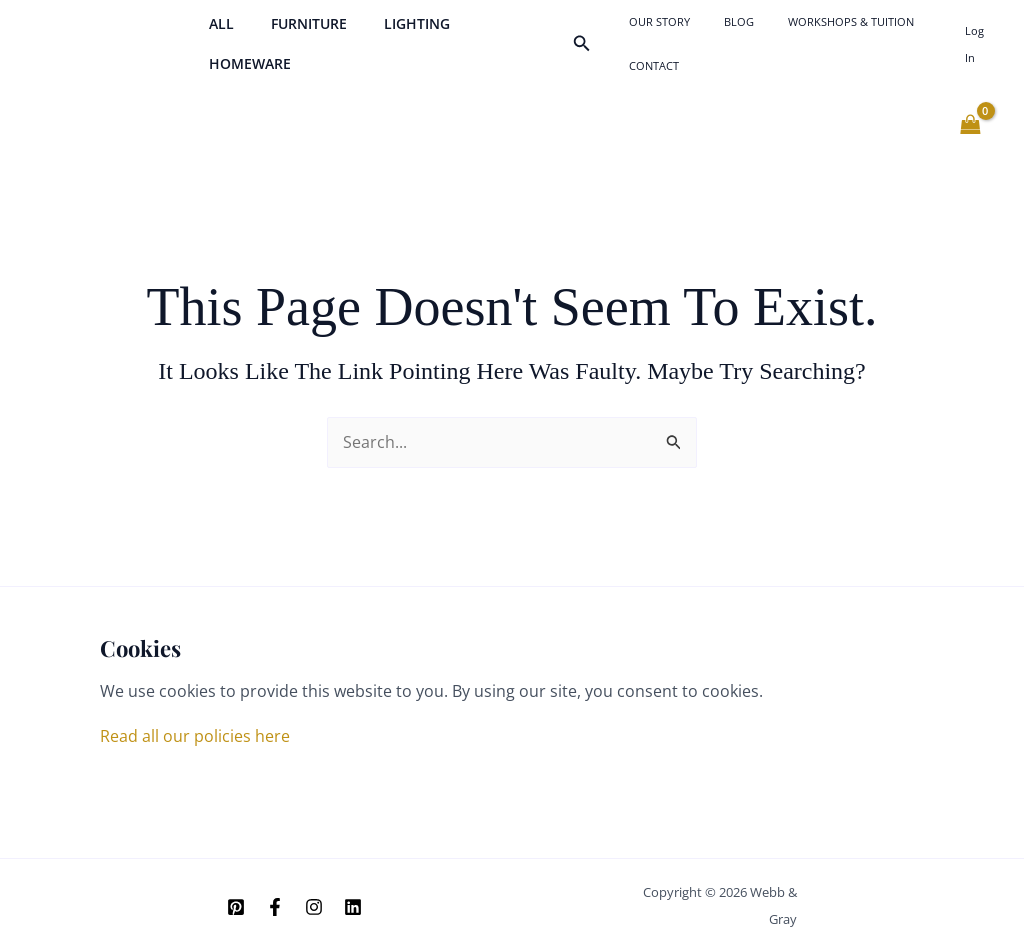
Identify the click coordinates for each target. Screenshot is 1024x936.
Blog (721, 35)
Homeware (496, 35)
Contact (919, 35)
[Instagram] (314, 891)
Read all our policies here (195, 720)
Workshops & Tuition (815, 35)
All (216, 35)
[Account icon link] (978, 36)
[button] (592, 36)
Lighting (394, 35)
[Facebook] (275, 891)
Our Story (659, 35)
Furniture (295, 35)
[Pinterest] (236, 891)
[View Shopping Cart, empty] (970, 109)
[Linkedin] (353, 891)
